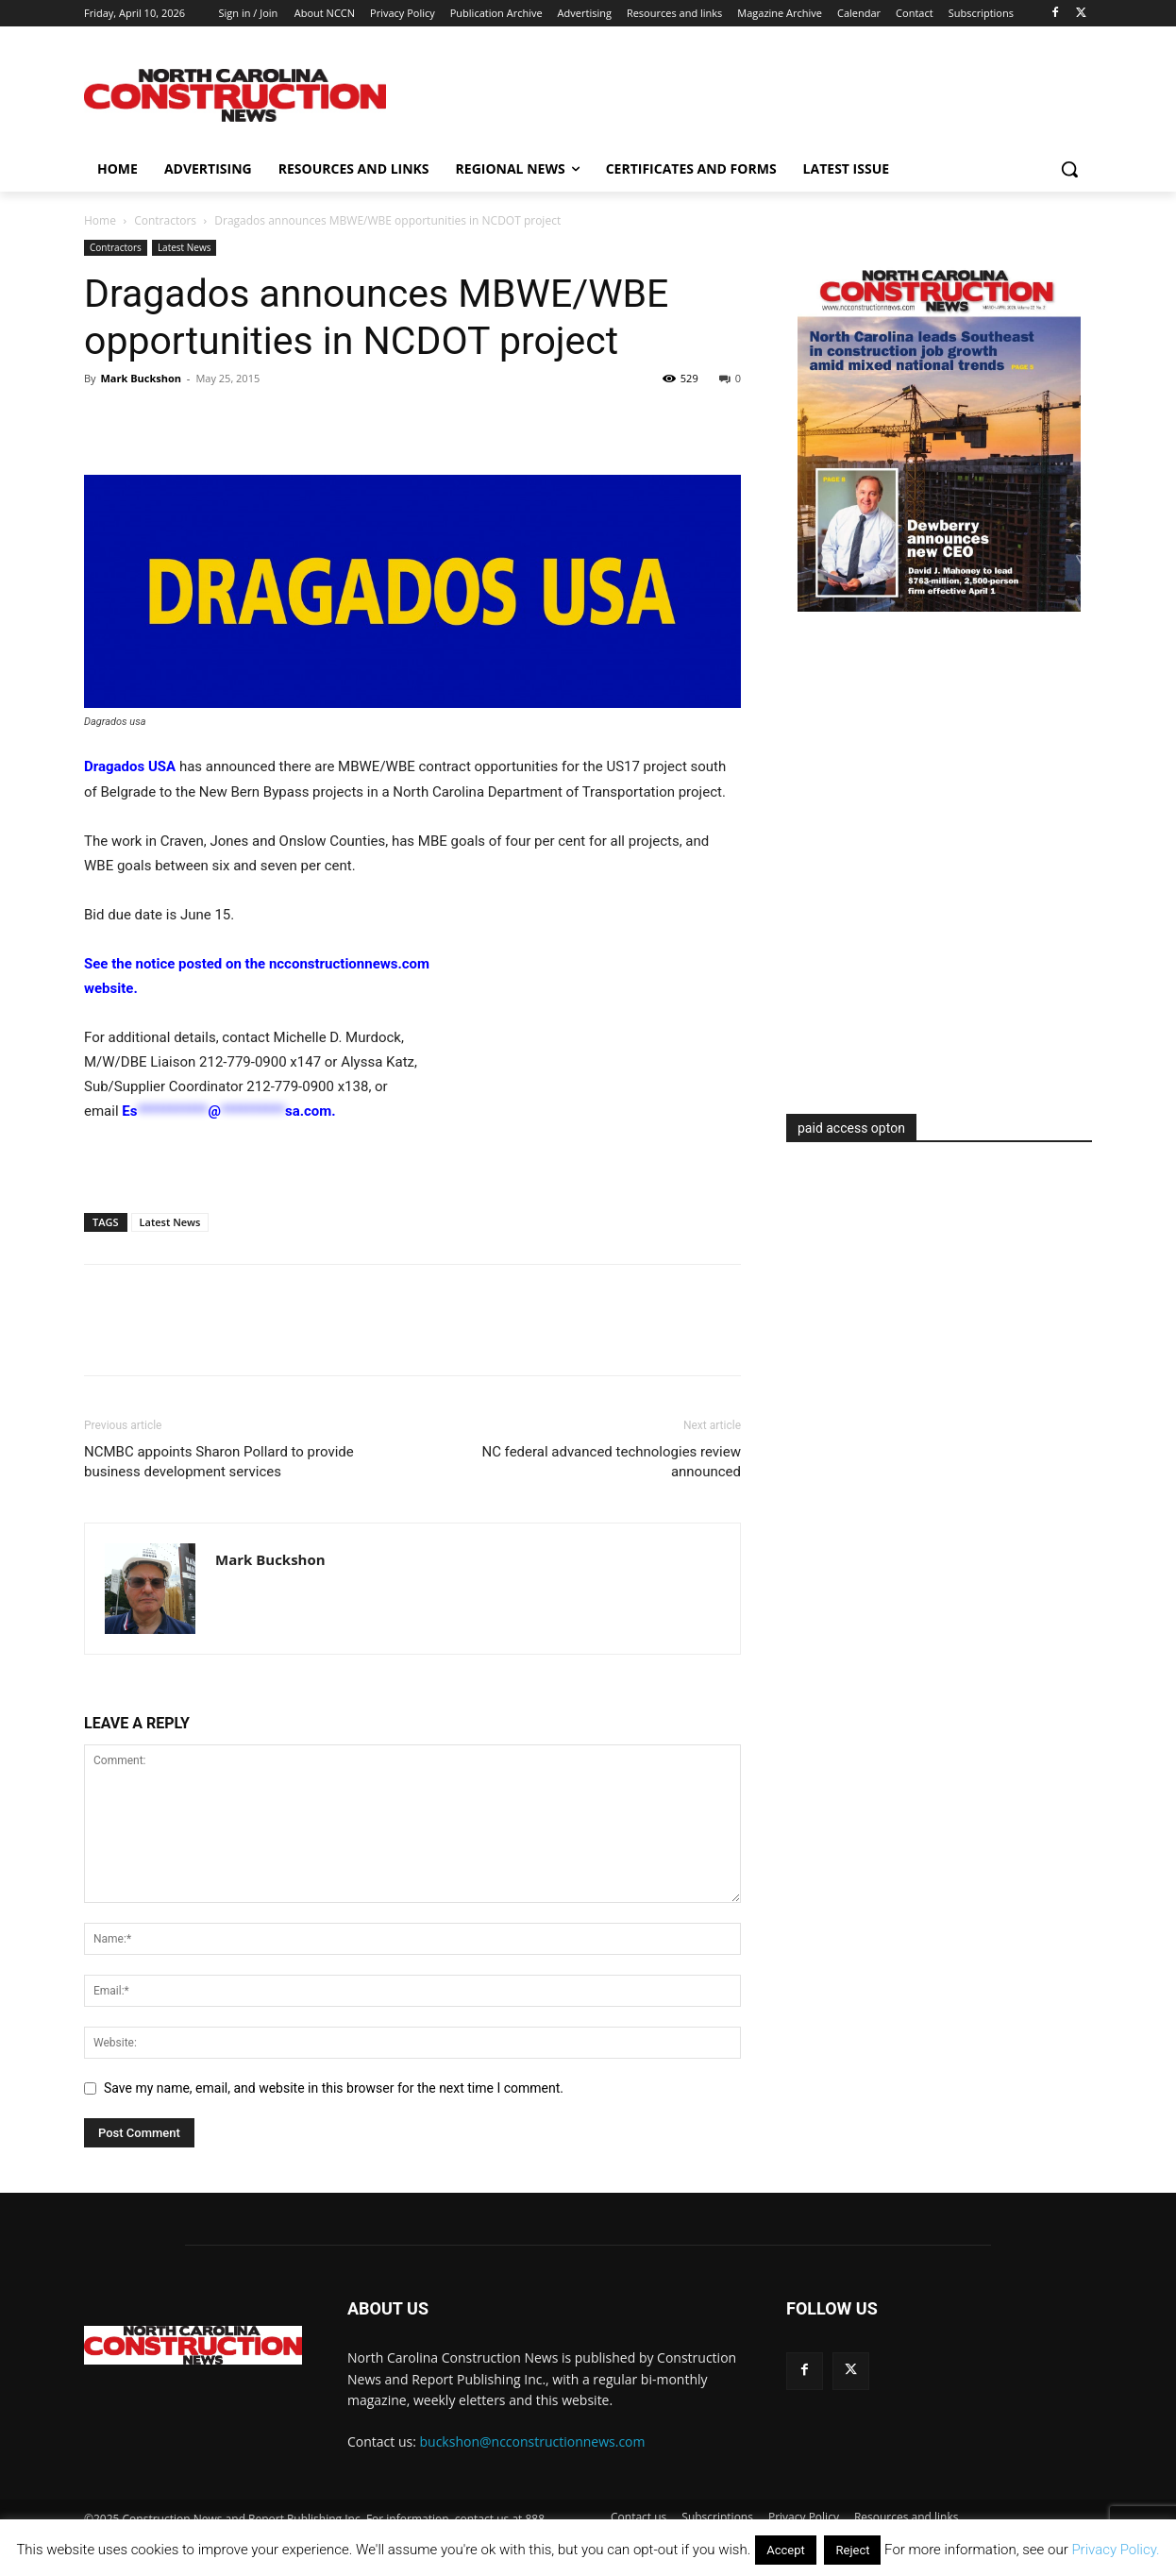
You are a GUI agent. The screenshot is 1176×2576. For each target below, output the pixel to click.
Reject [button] (852, 2550)
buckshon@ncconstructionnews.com (533, 2441)
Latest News (184, 247)
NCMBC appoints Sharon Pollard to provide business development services (219, 1461)
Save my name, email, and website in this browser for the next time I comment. (333, 2088)
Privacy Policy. (1115, 2549)
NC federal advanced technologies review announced (611, 1461)
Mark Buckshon (140, 378)
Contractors (165, 220)
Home (100, 220)
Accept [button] (785, 2550)
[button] (1069, 169)
